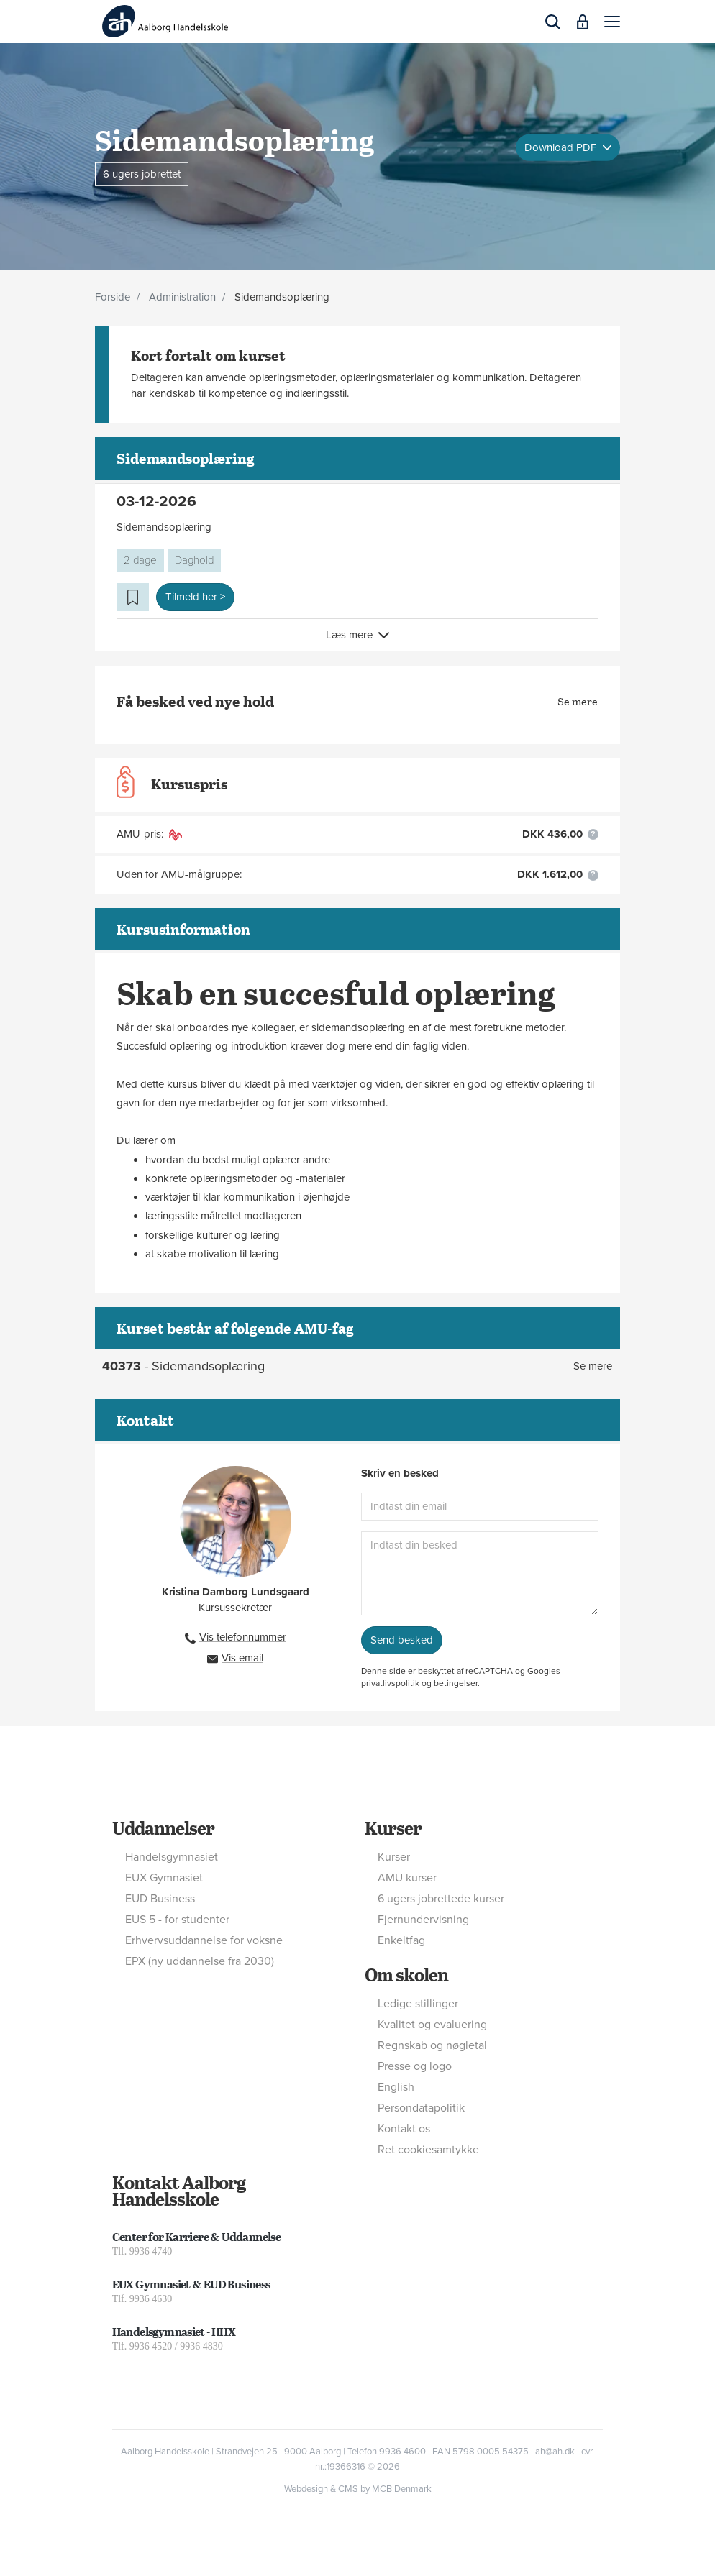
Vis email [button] (242, 1657)
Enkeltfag (401, 1940)
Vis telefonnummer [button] (242, 1637)
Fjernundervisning (423, 1919)
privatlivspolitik (390, 1683)
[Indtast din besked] (479, 1573)
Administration (182, 296)
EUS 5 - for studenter (177, 1919)
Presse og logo (415, 2066)
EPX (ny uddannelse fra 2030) (199, 1961)
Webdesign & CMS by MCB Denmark (358, 2489)
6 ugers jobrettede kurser (441, 1899)
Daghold (194, 560)
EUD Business (160, 1899)
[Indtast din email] (479, 1507)
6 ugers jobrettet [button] (142, 173)
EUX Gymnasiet (164, 1878)
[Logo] (165, 21)
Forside (112, 296)
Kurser (393, 1828)
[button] (612, 21)
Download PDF (561, 146)
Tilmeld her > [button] (195, 596)
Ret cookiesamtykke (428, 2149)
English (396, 2087)
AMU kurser (407, 1878)
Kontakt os (404, 2129)
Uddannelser (163, 1828)
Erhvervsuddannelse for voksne (204, 1940)
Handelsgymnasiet (171, 1857)
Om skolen (406, 1974)
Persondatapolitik (421, 2108)
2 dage (140, 560)
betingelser (456, 1683)
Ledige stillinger (418, 2004)
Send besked (401, 1639)
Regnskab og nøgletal (432, 2045)
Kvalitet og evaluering (432, 2024)
